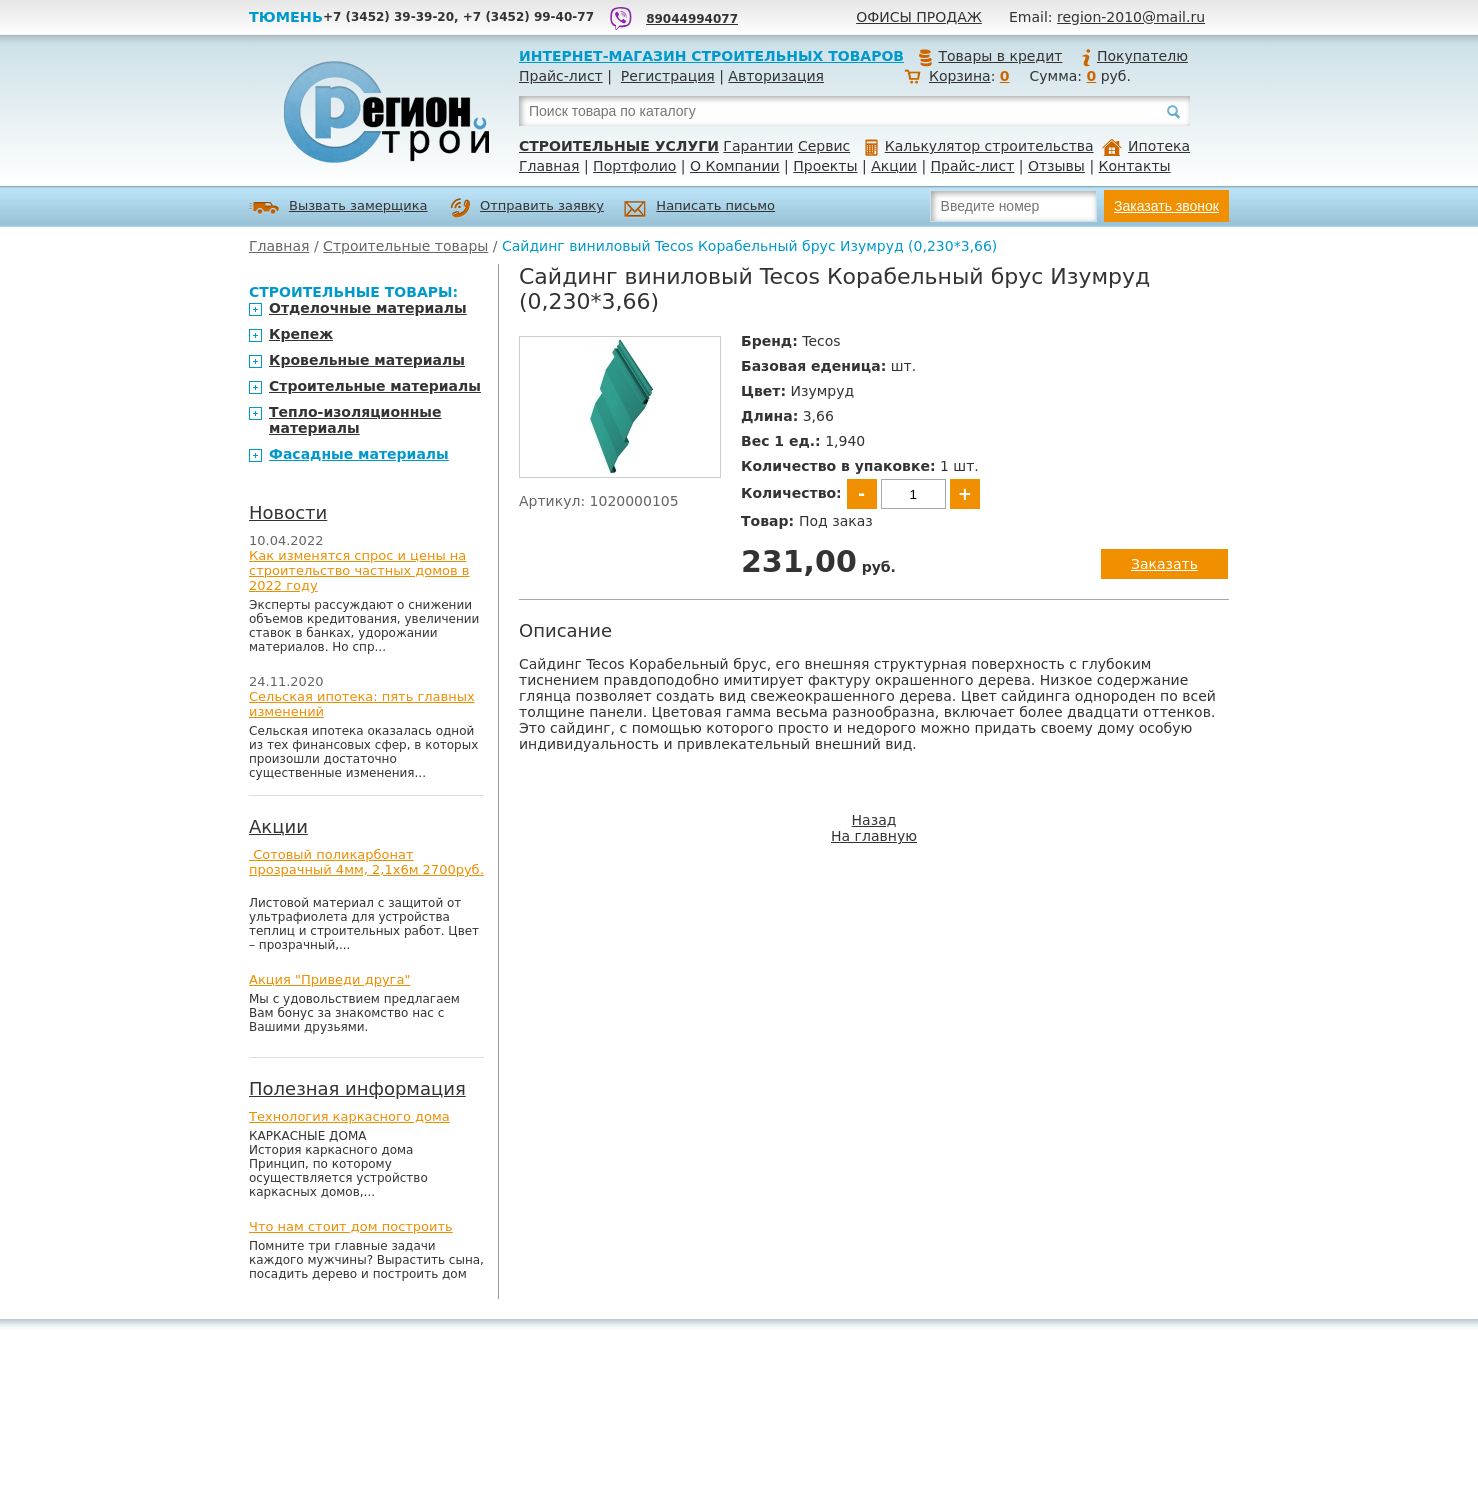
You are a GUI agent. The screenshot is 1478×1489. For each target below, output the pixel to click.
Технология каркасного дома (349, 1116)
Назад (874, 820)
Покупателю (1134, 56)
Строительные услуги (619, 146)
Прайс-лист (561, 76)
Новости (288, 512)
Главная (549, 166)
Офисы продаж (919, 17)
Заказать (1164, 564)
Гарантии (758, 146)
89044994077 (692, 19)
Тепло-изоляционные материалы (355, 420)
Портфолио (634, 166)
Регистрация (668, 76)
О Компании (735, 166)
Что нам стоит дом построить (351, 1226)
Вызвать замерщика (338, 207)
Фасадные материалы (359, 454)
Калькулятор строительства (979, 146)
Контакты (1135, 166)
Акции (894, 166)
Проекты (825, 166)
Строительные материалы (375, 386)
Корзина (960, 76)
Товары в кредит (990, 56)
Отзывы (1056, 166)
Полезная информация (357, 1088)
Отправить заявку (527, 208)
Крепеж (301, 334)
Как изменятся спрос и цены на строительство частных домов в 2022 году (359, 570)
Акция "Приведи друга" (329, 979)
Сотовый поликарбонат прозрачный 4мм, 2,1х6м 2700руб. (366, 862)
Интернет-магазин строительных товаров (711, 56)
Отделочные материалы (368, 308)
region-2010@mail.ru (1131, 17)
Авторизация (776, 76)
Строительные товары (405, 246)
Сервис (824, 146)
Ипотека (1146, 146)
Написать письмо (699, 208)
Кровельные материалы (367, 360)
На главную (874, 836)
